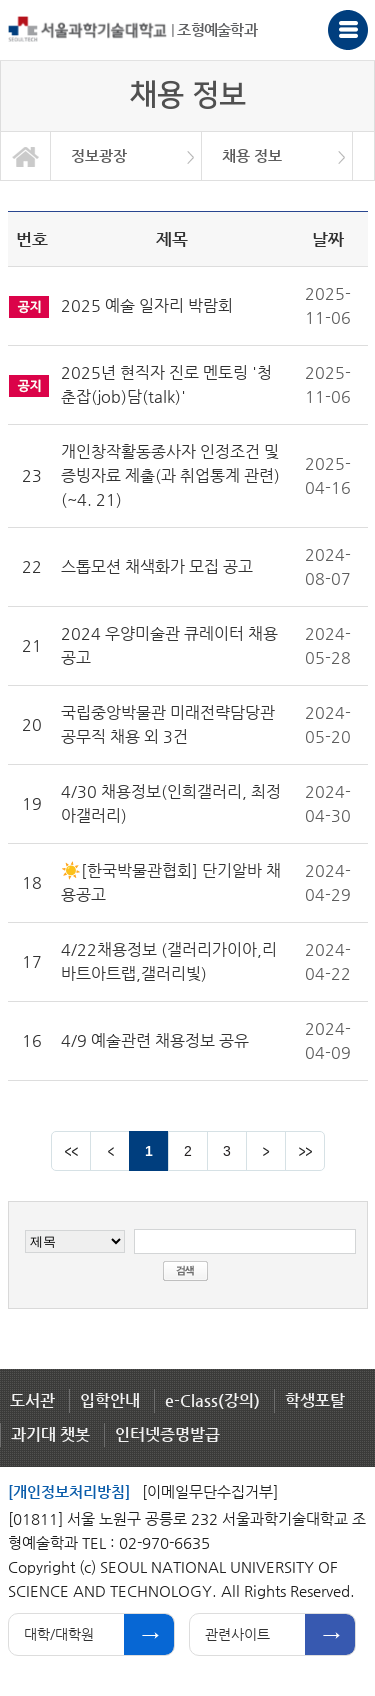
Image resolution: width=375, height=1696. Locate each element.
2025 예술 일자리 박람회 (147, 305)
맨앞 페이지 (71, 1151)
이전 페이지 (110, 1151)
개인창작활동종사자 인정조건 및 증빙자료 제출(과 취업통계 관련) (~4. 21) (170, 475)
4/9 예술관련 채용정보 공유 (155, 1040)
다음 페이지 (266, 1151)
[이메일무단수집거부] (210, 1491)
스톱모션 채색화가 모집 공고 (157, 566)
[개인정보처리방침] (69, 1491)
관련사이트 (237, 1634)
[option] (126, 156)
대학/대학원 (59, 1634)
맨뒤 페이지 (305, 1151)
